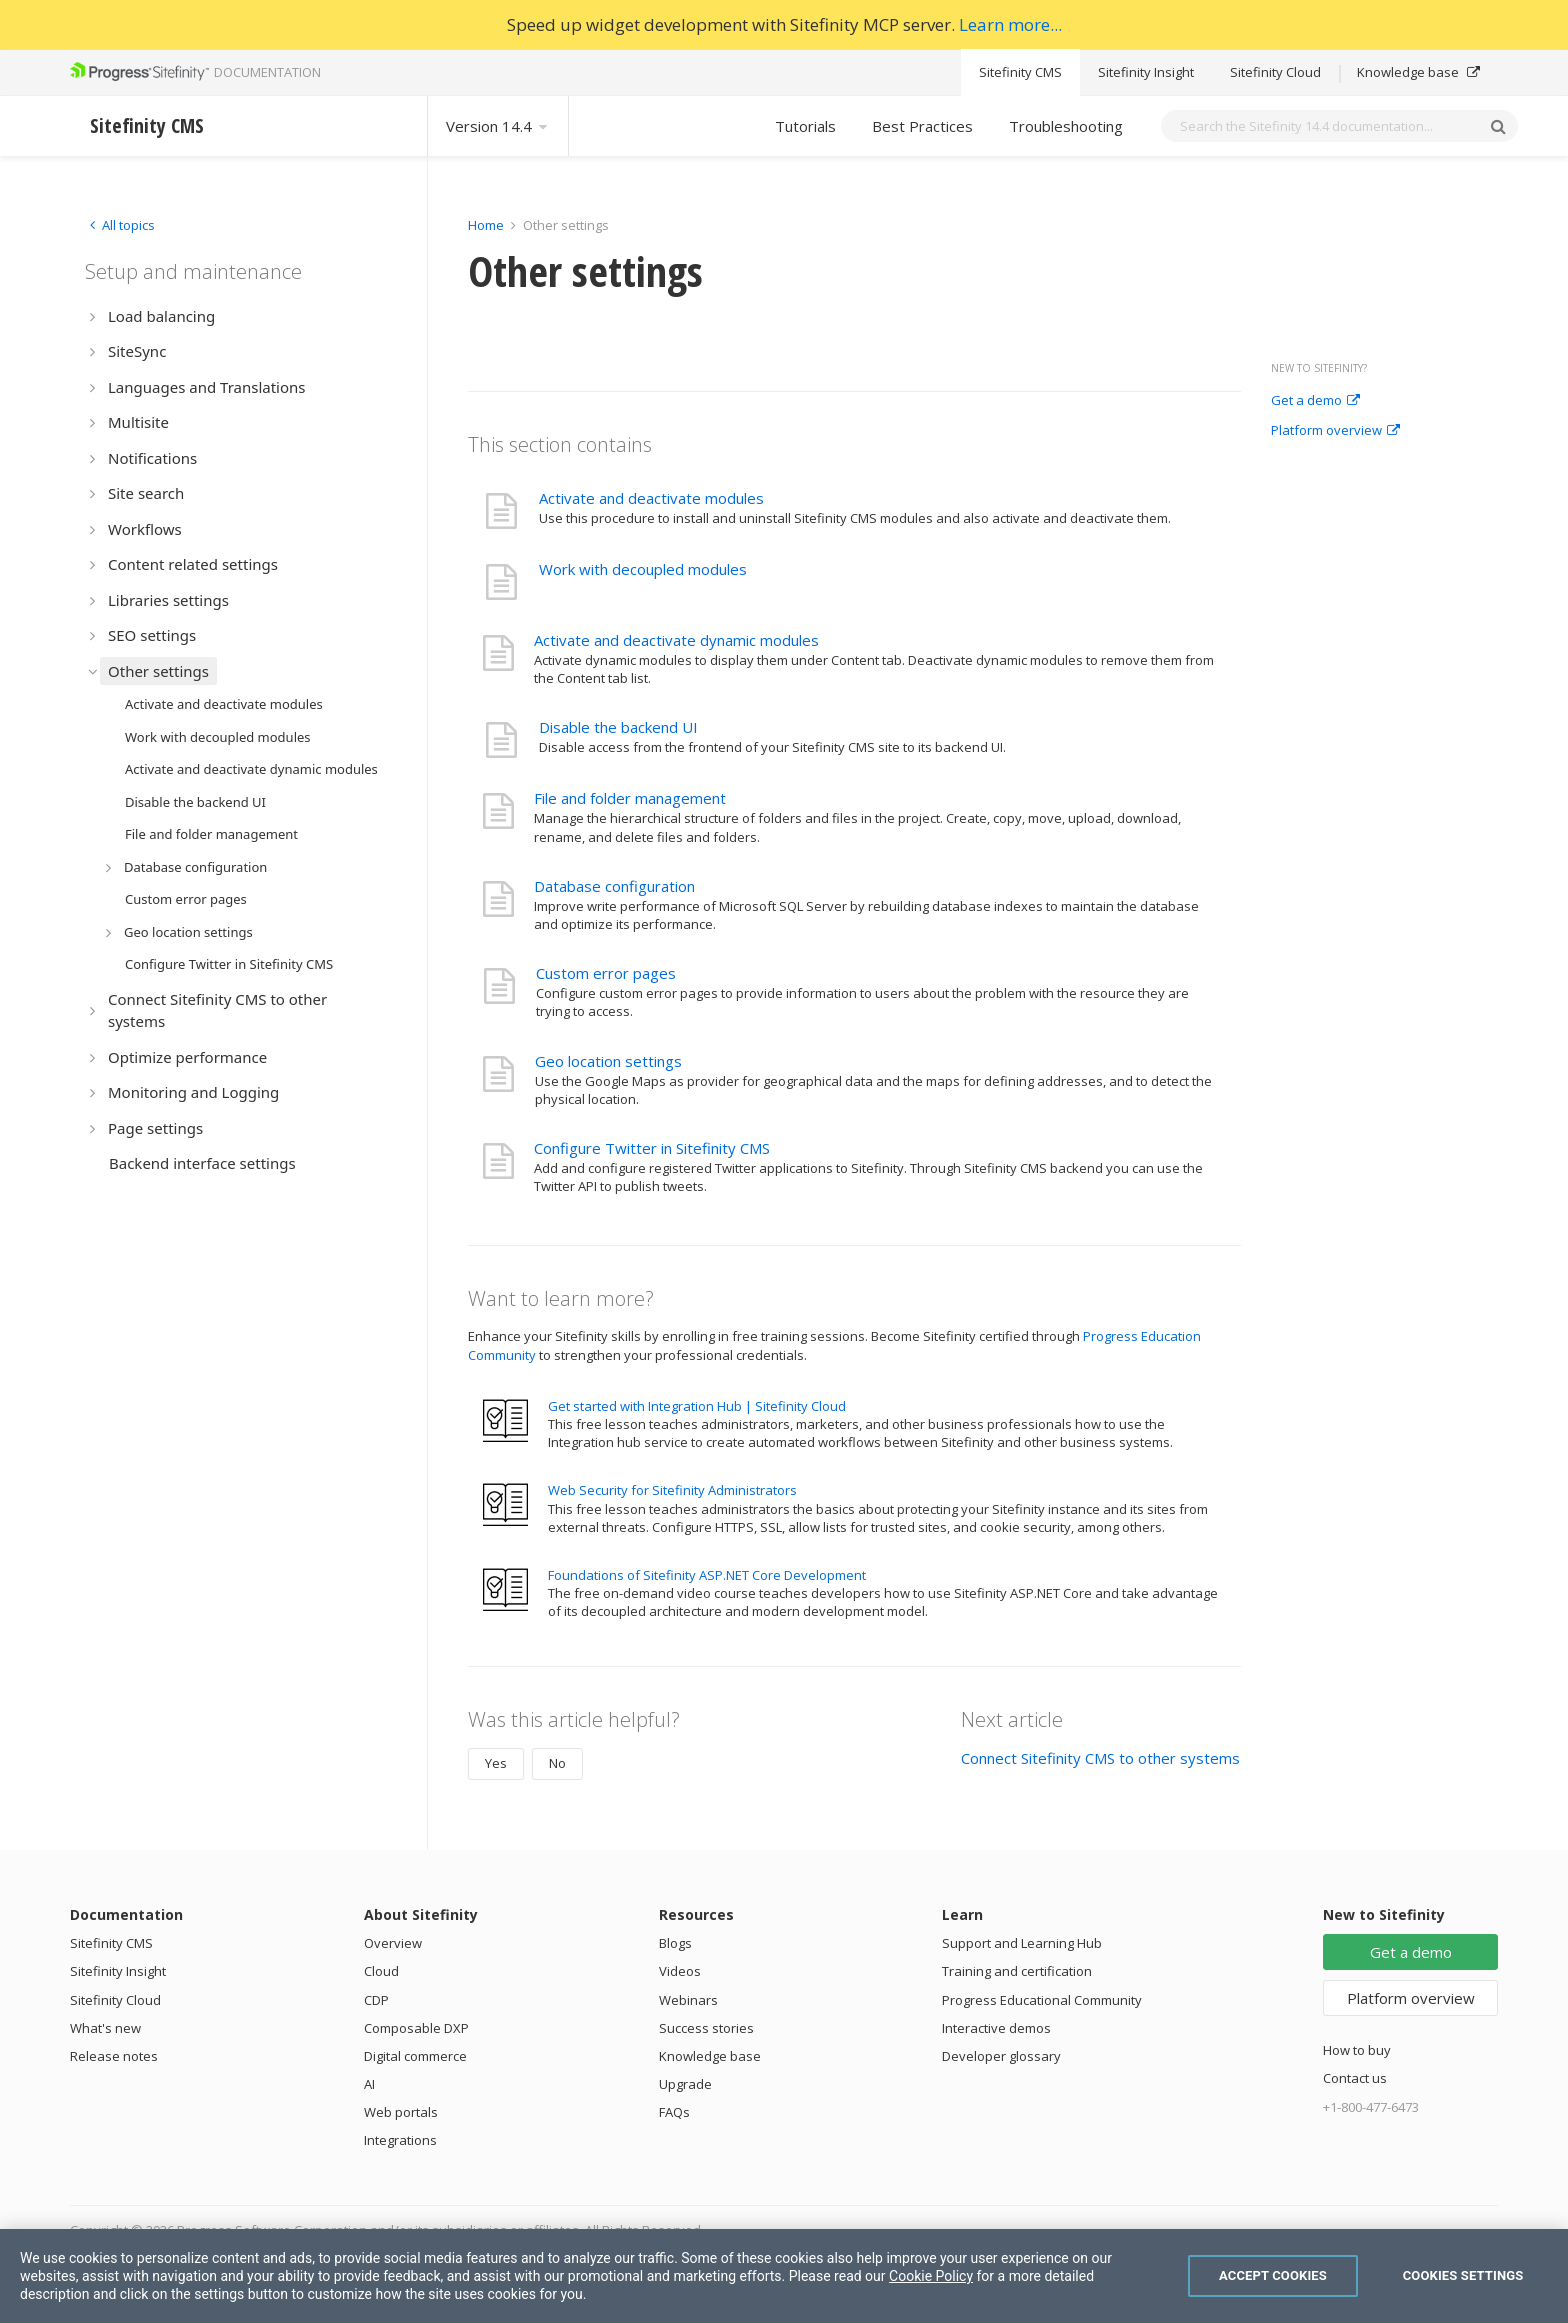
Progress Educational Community (1042, 2000)
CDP (376, 2000)
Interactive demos (996, 2028)
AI (369, 2084)
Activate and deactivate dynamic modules (676, 640)
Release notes (114, 2056)
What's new (105, 2028)
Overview (393, 1943)
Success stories (706, 2028)
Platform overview (1335, 431)
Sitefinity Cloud (1275, 72)
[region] (784, 2276)
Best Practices (922, 126)
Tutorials (805, 126)
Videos (680, 1971)
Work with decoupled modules (643, 569)
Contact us (1355, 2078)
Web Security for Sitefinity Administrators (672, 1490)
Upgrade (685, 2084)
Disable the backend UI (618, 727)
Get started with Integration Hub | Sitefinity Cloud (697, 1406)
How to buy (1357, 2050)
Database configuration (614, 886)
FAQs (674, 2112)
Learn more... (1010, 24)
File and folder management (630, 798)
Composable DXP (416, 2028)
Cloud (381, 1971)
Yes (496, 1763)
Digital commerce (415, 2056)
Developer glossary (1001, 2056)
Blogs (675, 1943)
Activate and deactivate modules (651, 498)
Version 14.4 (498, 126)
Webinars (688, 2000)
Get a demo (1315, 401)
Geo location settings (608, 1061)
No (557, 1763)
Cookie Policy (931, 2276)
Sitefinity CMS (1020, 72)
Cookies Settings (1463, 2275)
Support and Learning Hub (1022, 1943)
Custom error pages (606, 973)
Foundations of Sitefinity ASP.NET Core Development (707, 1575)
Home (486, 225)
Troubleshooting (1066, 126)
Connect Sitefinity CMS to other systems (1100, 1758)
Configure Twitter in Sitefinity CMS (652, 1148)
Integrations (400, 2140)
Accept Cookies (1273, 2275)
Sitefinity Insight (1146, 72)
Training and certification (1017, 1971)
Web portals (401, 2112)
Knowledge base (1418, 72)
